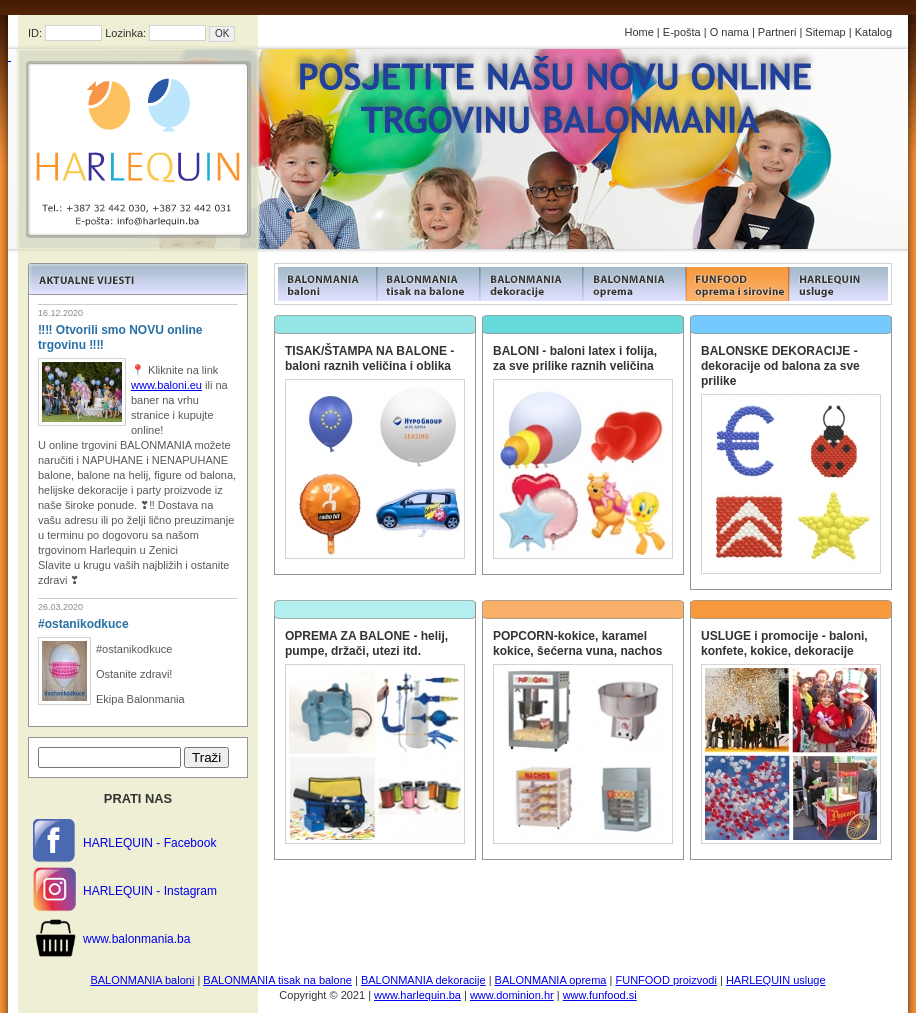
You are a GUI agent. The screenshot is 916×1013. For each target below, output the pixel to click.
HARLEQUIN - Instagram (150, 891)
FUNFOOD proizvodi (665, 980)
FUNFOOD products (325, 284)
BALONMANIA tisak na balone (277, 980)
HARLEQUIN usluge (776, 980)
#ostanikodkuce (83, 624)
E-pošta (682, 32)
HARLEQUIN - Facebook (149, 843)
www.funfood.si (600, 995)
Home (638, 32)
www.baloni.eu (166, 385)
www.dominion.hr (512, 995)
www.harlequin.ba (417, 995)
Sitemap (825, 32)
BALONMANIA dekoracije (423, 980)
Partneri (777, 32)
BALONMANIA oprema (551, 980)
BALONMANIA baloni (142, 980)
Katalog (873, 32)
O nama (729, 32)
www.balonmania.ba (136, 939)
